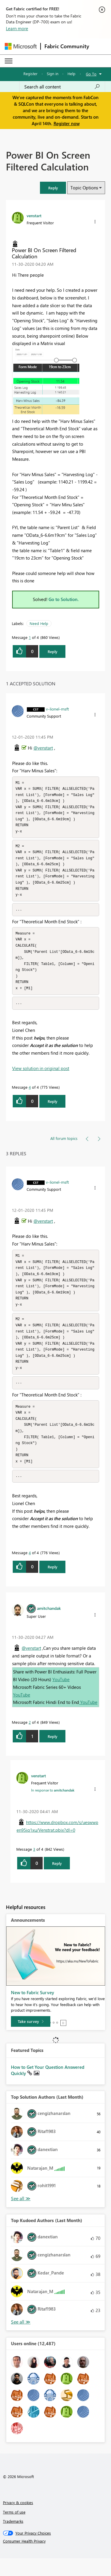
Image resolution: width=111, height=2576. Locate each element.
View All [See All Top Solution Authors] (20, 2216)
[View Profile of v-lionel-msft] (57, 709)
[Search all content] (62, 86)
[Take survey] (30, 2039)
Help (71, 73)
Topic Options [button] (84, 188)
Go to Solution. (64, 599)
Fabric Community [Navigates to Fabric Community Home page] (66, 46)
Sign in (52, 73)
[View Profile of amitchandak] (49, 1626)
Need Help (39, 623)
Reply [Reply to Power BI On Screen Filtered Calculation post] (52, 651)
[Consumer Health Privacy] (55, 2559)
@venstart (43, 748)
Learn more (17, 28)
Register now (67, 123)
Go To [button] (91, 73)
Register (30, 73)
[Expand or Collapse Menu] (8, 61)
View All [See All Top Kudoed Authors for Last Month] (20, 2339)
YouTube (61, 1697)
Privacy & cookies (18, 2520)
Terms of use (14, 2529)
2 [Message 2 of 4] (30, 1739)
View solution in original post (40, 1077)
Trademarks (13, 2538)
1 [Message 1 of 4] (30, 637)
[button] (53, 188)
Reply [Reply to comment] (52, 1110)
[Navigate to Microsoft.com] (21, 46)
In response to (52, 1807)
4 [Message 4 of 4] (30, 1095)
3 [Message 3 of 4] (34, 1866)
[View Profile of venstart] (34, 215)
